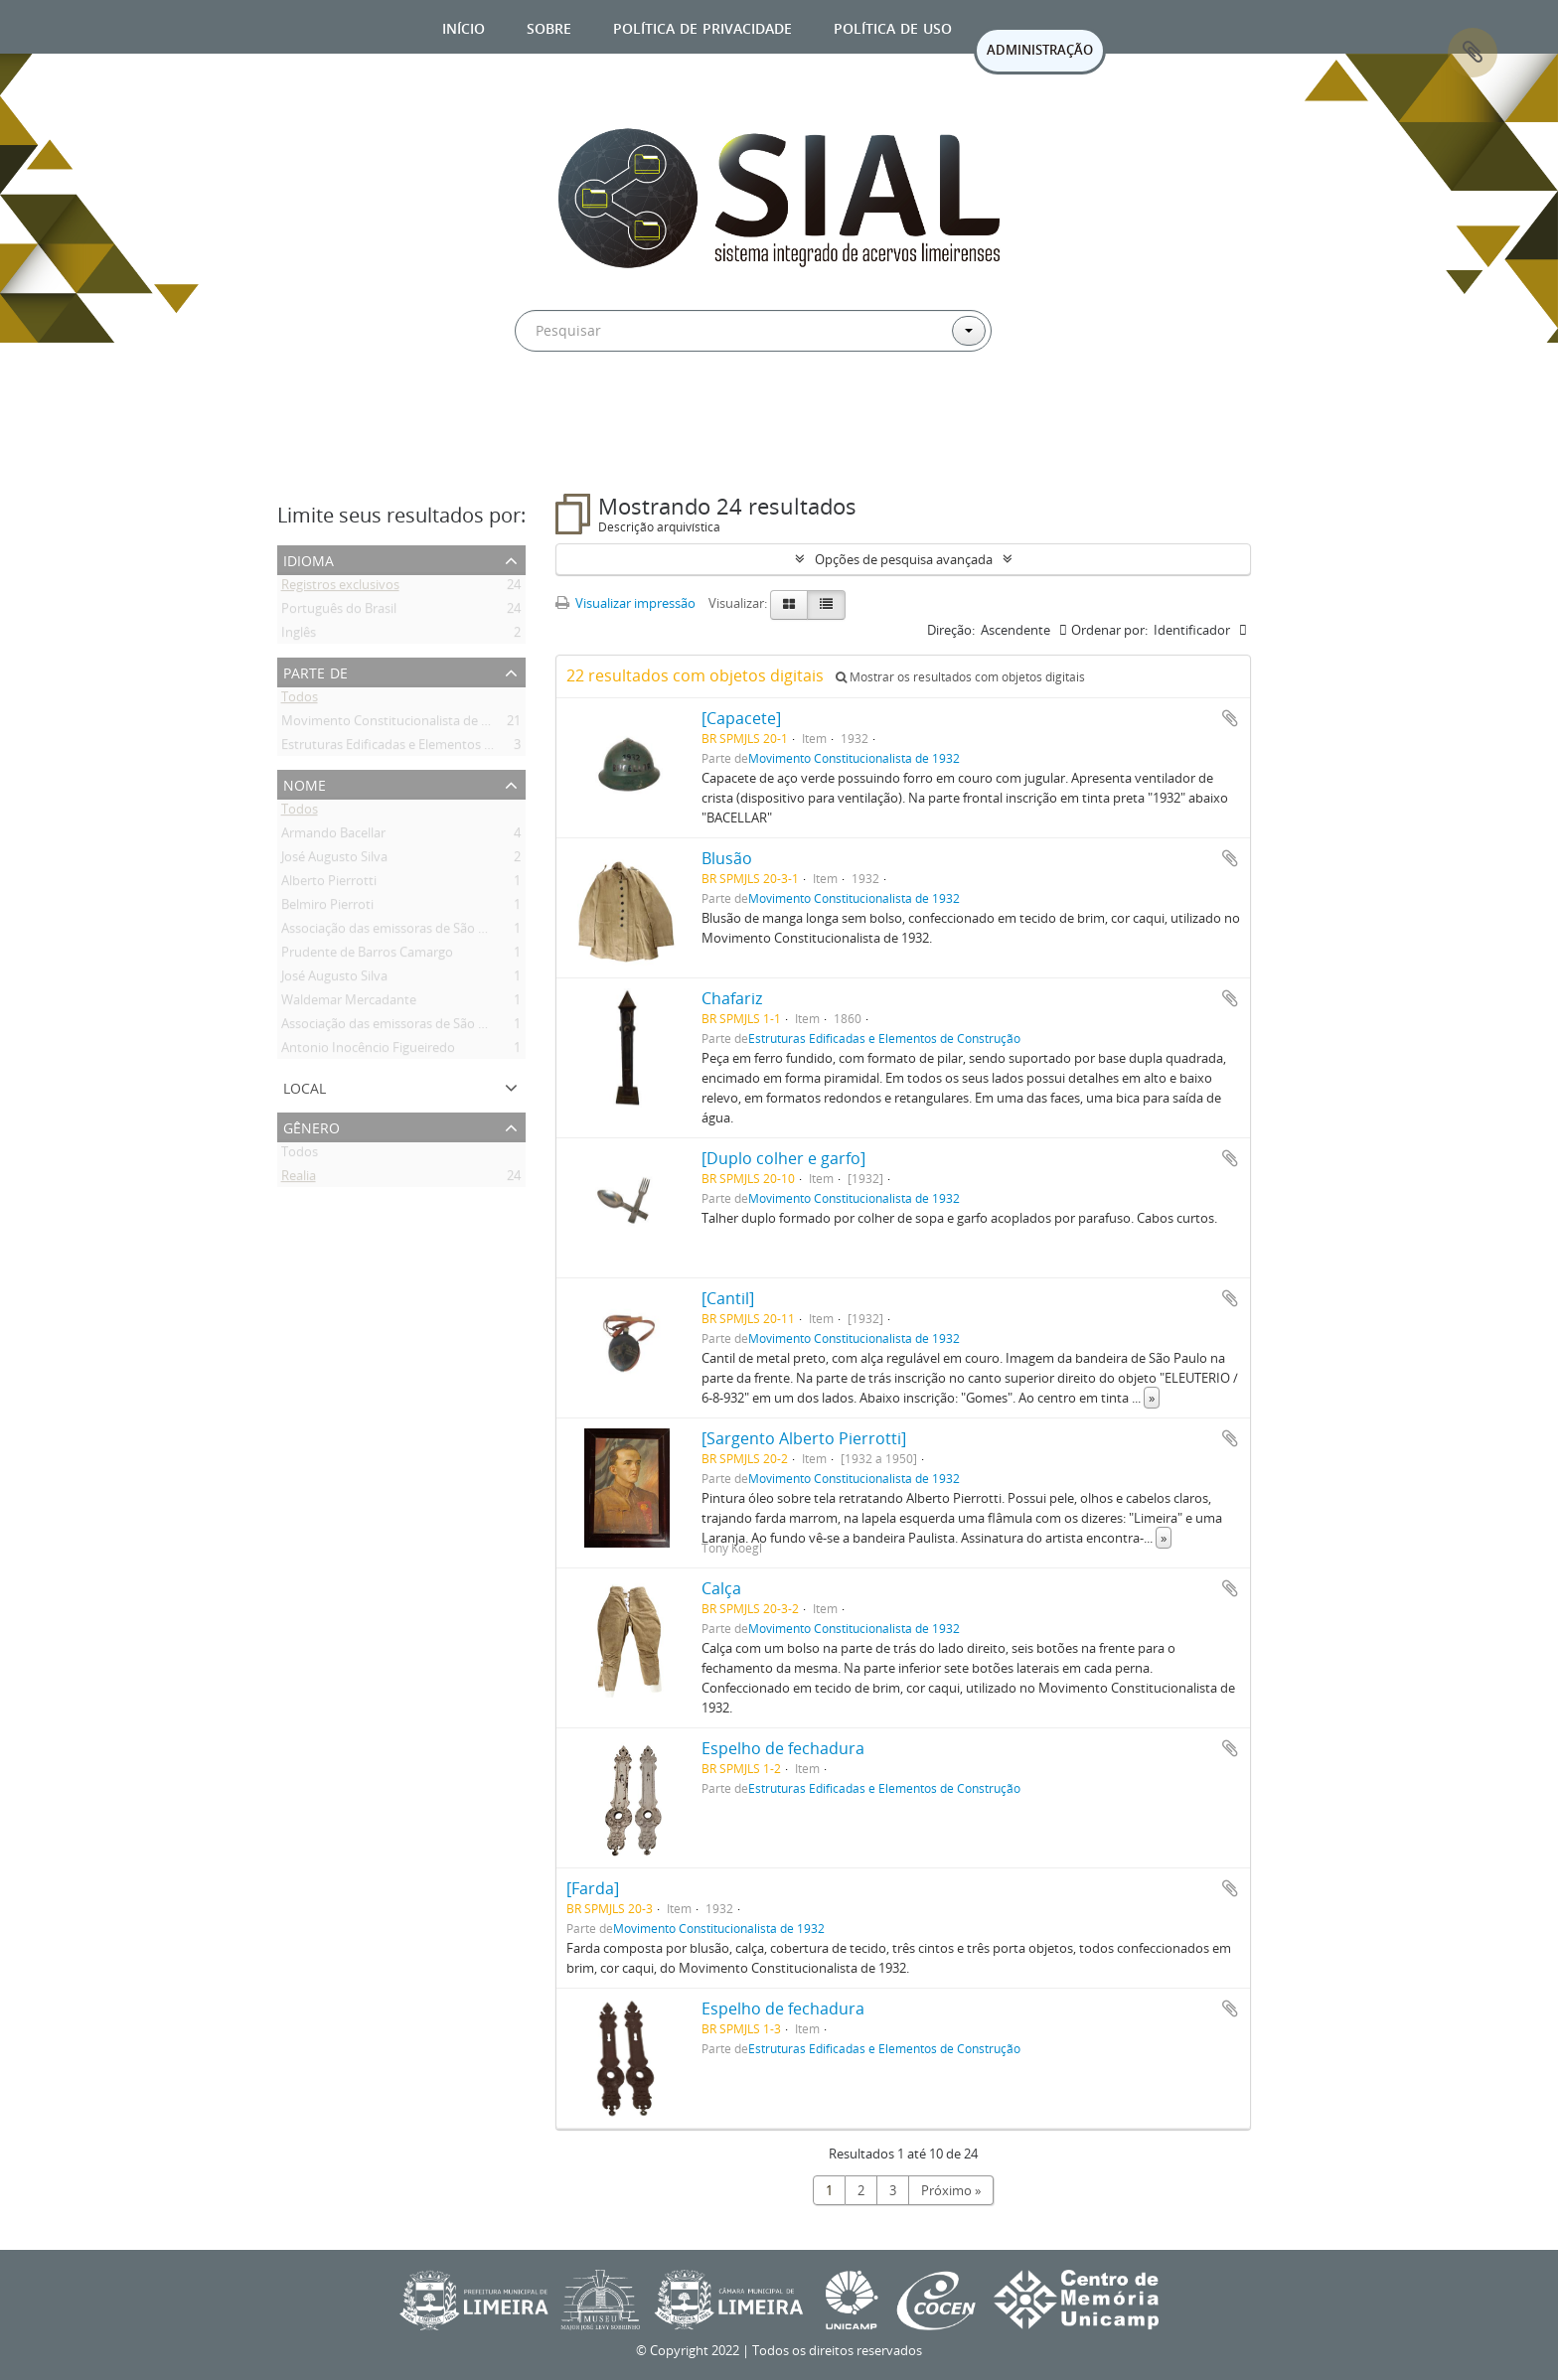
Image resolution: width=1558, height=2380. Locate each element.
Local (304, 1086)
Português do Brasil (338, 612)
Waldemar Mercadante (348, 1003)
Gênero (311, 1126)
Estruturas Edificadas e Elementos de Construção (425, 748)
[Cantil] (727, 1298)
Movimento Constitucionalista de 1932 (395, 724)
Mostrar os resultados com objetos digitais (960, 677)
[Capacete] (741, 718)
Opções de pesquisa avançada (904, 559)
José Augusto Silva (334, 860)
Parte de (315, 671)
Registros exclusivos (340, 588)
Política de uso (893, 26)
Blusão (726, 858)
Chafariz (731, 998)
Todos (299, 700)
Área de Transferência (1472, 52)
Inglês (298, 636)
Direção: (951, 630)
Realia (298, 1179)
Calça (721, 1588)
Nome (304, 783)
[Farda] (592, 1888)
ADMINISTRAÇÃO (1040, 50)
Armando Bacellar (333, 836)
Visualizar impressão (625, 603)
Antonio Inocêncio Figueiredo (368, 1051)
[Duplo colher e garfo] (783, 1158)
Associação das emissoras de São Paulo (396, 932)
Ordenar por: (1109, 630)
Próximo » (951, 2190)
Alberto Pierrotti (329, 884)
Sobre (549, 26)
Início (463, 26)
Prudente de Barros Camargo (367, 956)
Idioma (308, 558)
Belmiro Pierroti (327, 908)
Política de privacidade (702, 26)
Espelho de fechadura (782, 1748)
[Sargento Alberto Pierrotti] (803, 1438)
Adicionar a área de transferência (1230, 718)
